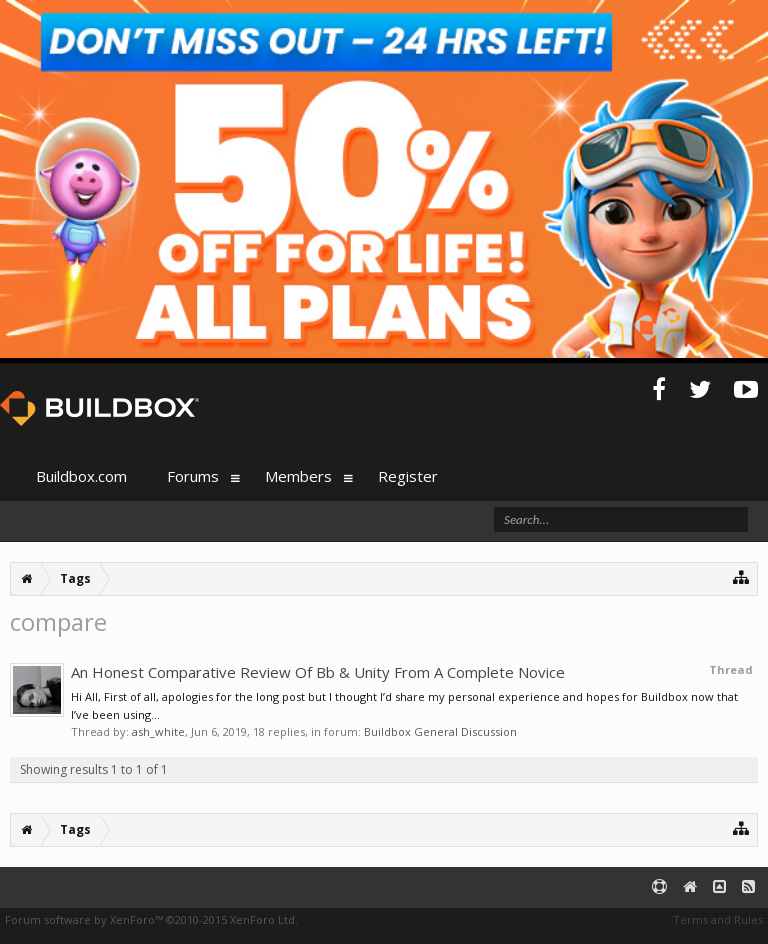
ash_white (158, 731)
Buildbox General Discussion (440, 731)
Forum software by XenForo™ (151, 919)
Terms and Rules (718, 919)
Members (298, 476)
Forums (193, 476)
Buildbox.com (81, 476)
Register (408, 476)
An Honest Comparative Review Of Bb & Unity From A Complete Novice (318, 672)
